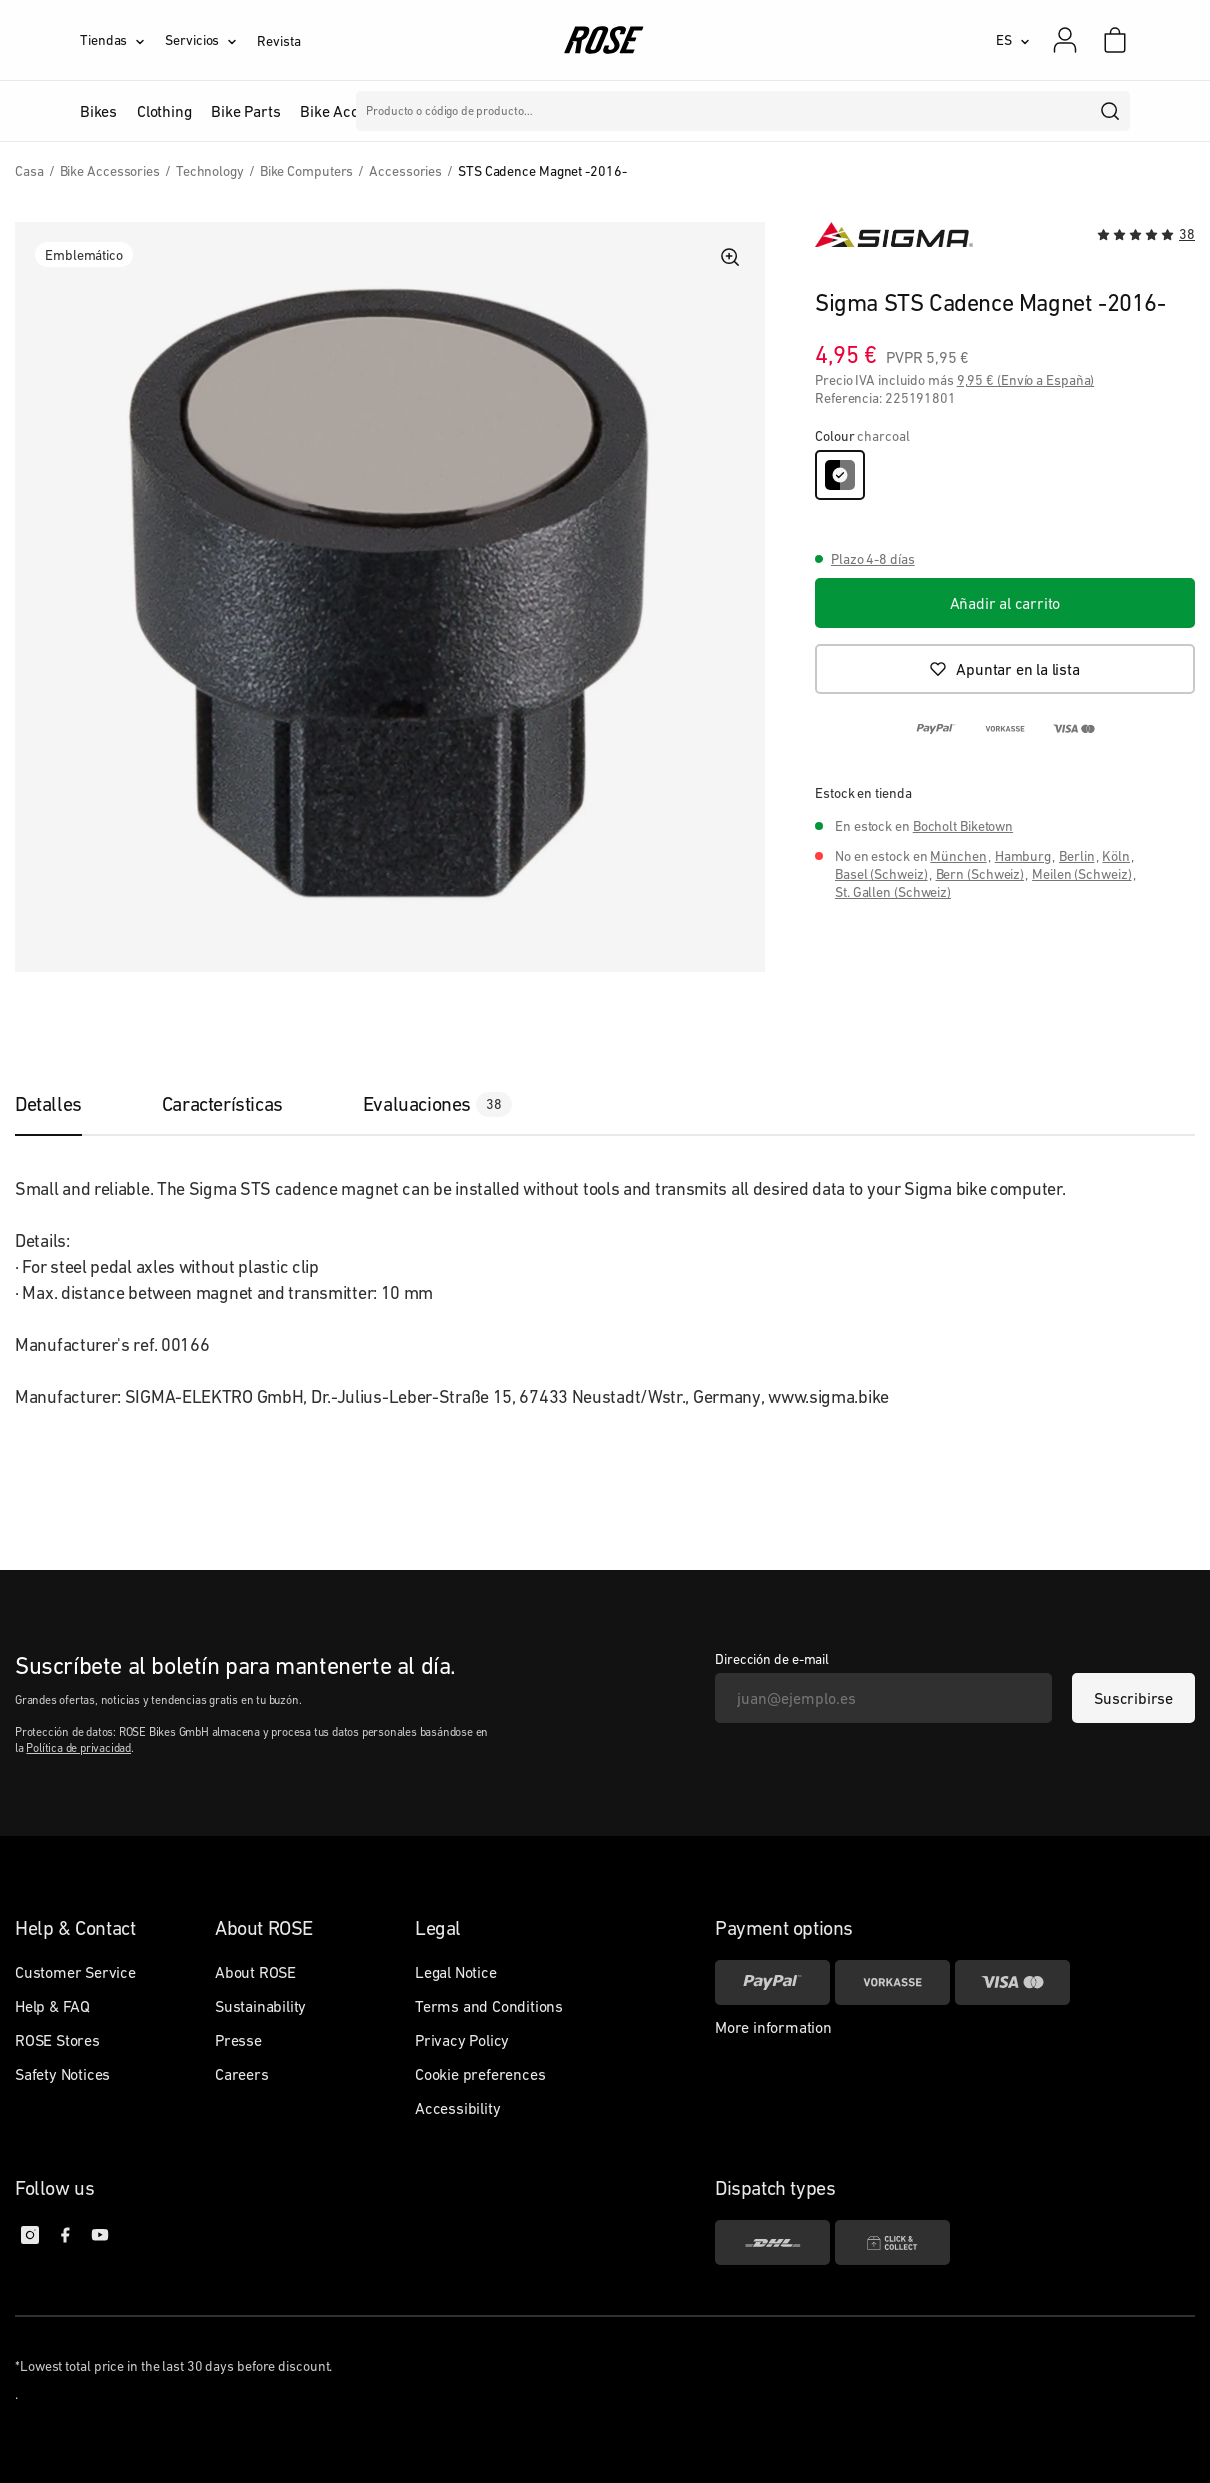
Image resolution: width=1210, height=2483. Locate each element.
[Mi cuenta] (1065, 40)
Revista (278, 41)
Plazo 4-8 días (873, 559)
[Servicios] (211, 40)
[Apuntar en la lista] (1005, 669)
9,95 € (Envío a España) (1026, 380)
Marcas (531, 111)
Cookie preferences (480, 2074)
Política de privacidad (78, 1748)
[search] (1111, 111)
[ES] (1013, 40)
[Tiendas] (122, 40)
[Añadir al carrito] (1005, 603)
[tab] (68, 1104)
